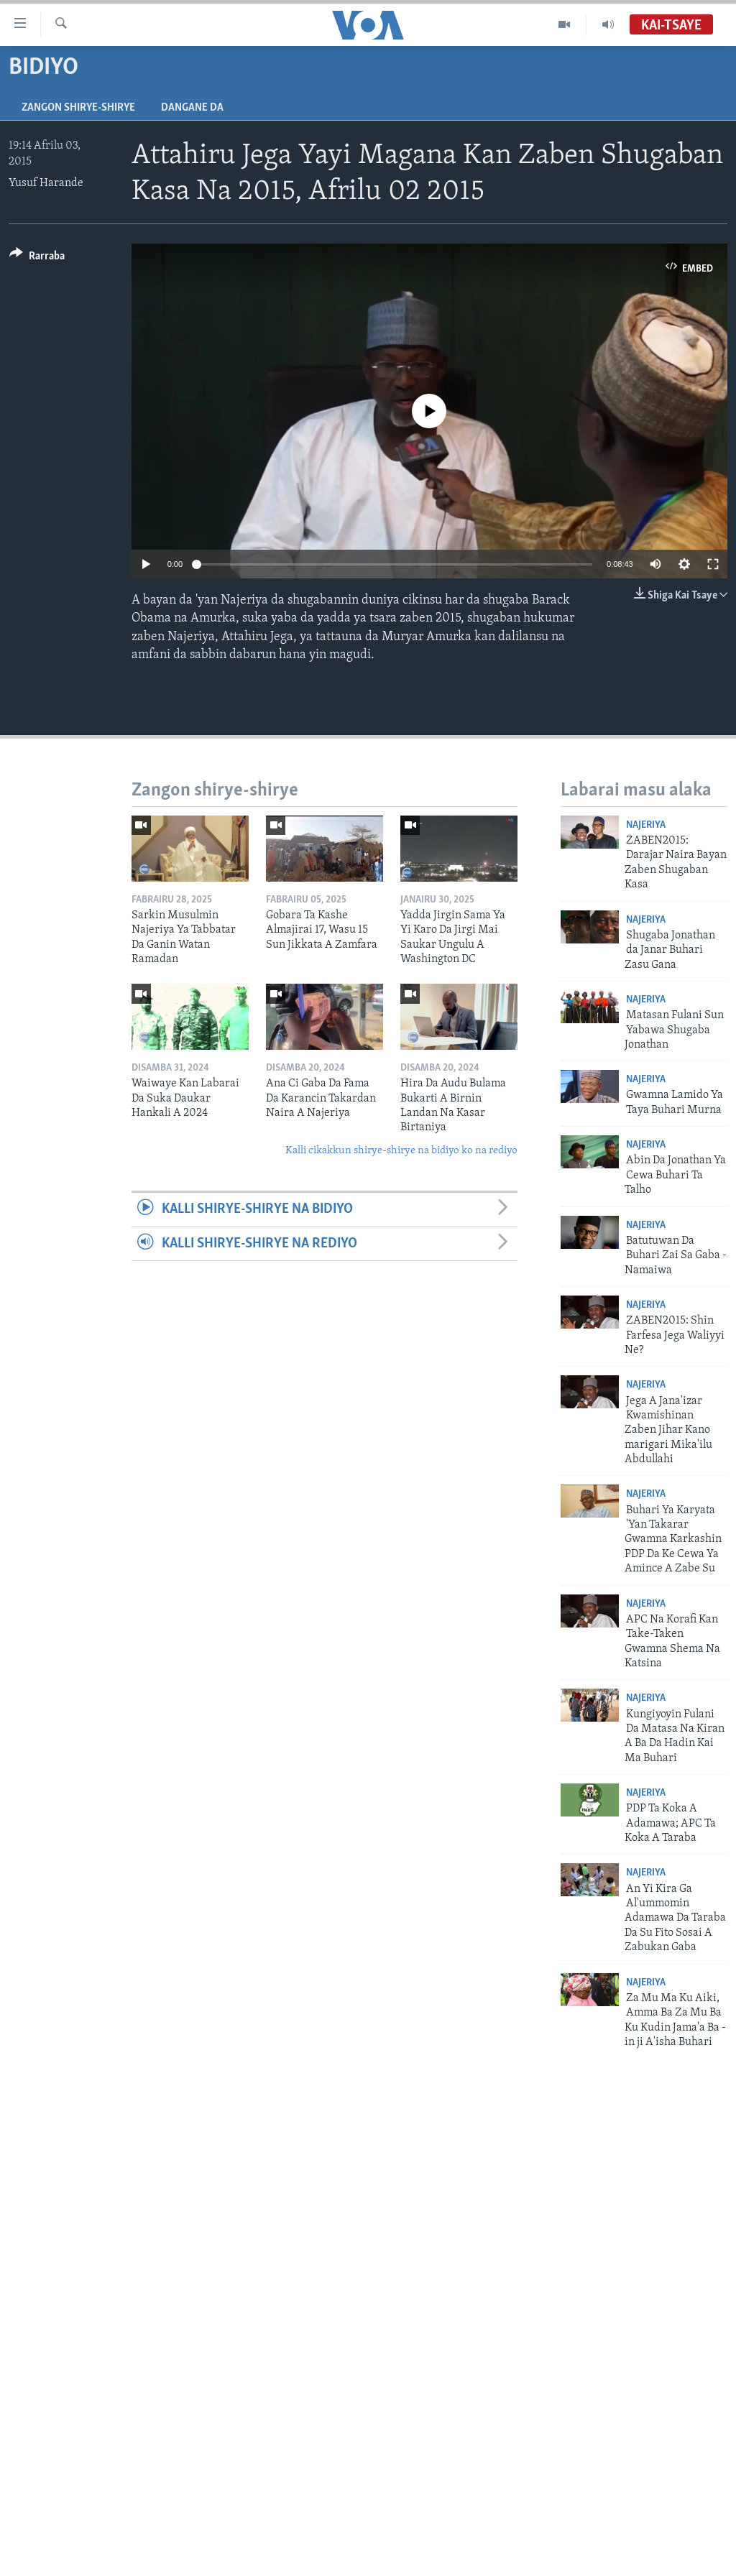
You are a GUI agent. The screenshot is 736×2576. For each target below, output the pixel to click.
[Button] (37, 258)
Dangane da (192, 108)
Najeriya (646, 825)
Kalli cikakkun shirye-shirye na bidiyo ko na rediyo (401, 1150)
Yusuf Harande (46, 183)
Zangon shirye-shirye (78, 108)
